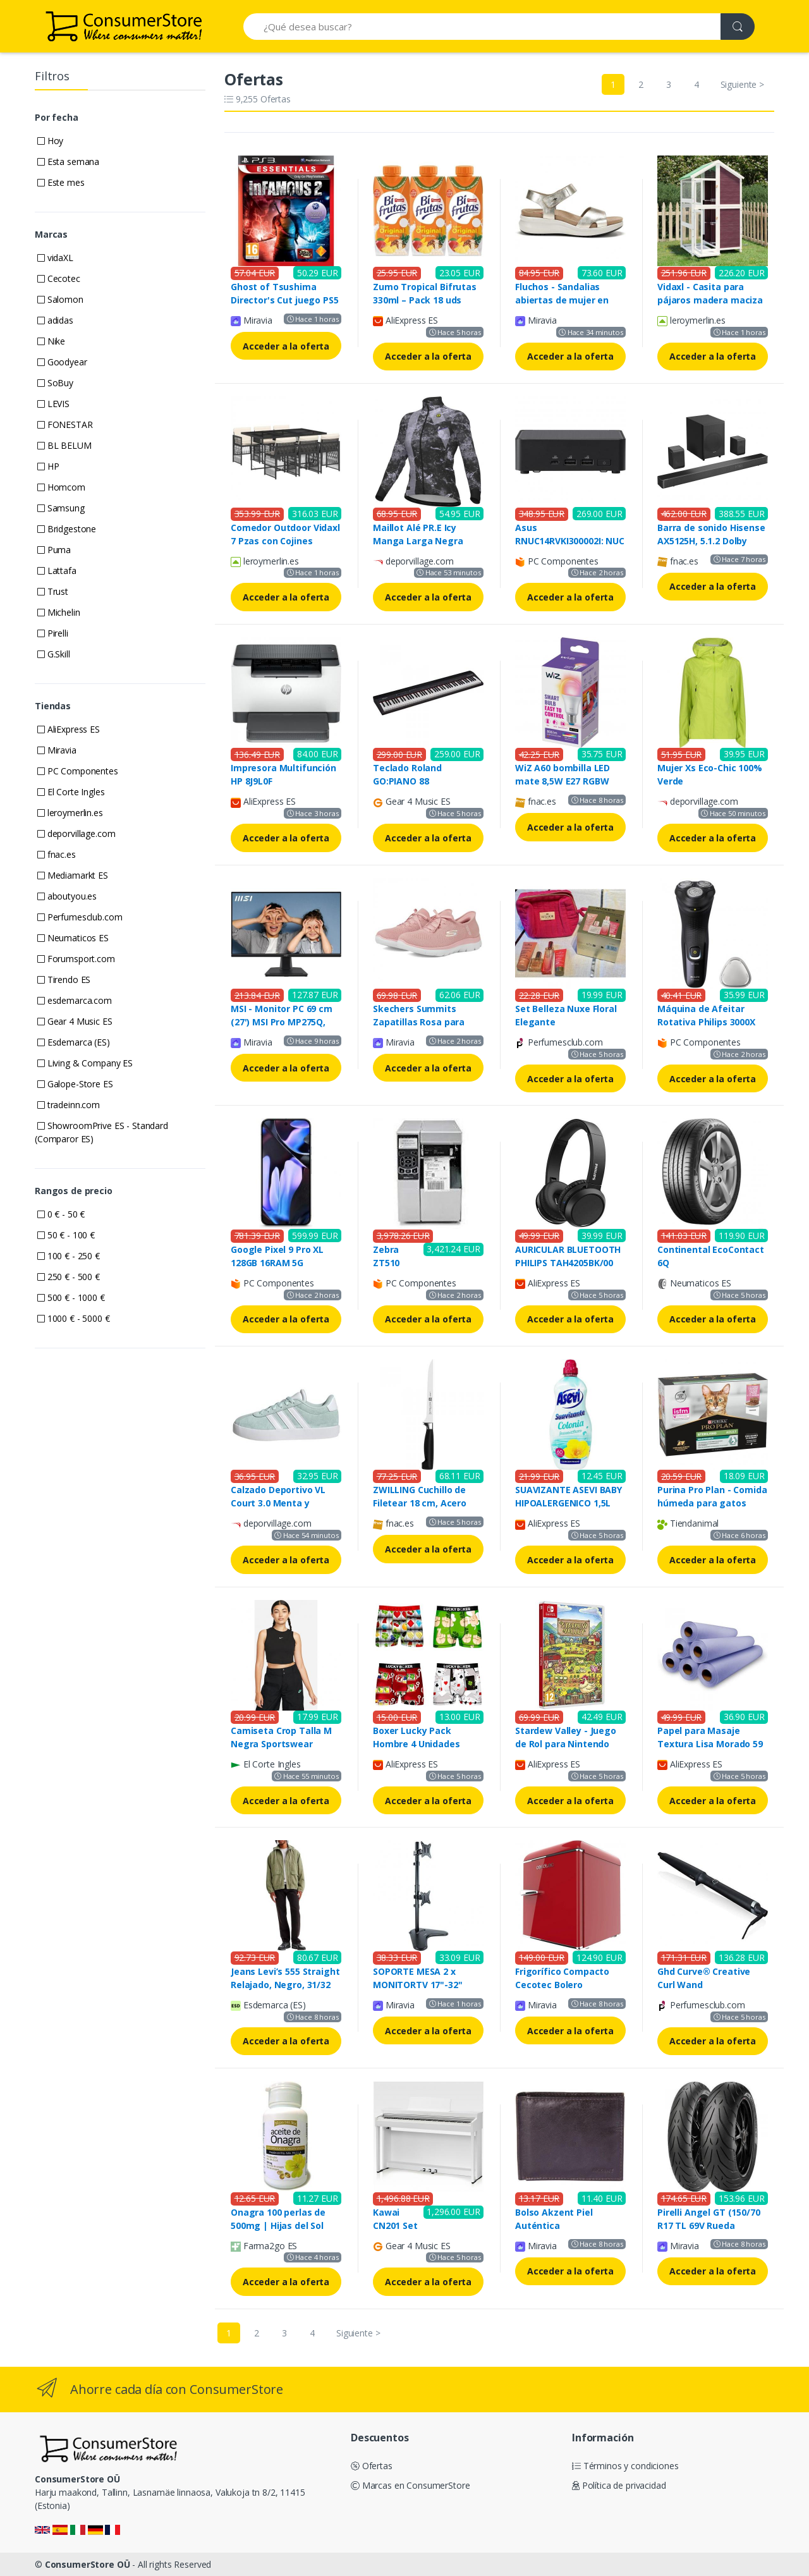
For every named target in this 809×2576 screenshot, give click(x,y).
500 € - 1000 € (71, 1297)
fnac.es (56, 854)
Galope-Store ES (75, 1084)
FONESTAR (65, 424)
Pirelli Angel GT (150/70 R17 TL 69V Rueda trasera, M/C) (708, 2225)
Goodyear (62, 362)
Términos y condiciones (625, 2466)
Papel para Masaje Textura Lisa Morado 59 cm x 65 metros (710, 1743)
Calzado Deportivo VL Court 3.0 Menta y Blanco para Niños (278, 1503)
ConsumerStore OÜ (87, 2564)
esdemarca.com (74, 1000)
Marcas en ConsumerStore (410, 2485)
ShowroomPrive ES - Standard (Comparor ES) (101, 1132)
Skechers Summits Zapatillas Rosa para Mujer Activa (419, 1022)
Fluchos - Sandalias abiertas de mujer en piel (562, 300)
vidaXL (55, 258)
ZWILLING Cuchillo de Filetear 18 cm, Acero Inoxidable (419, 1503)
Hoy (50, 141)
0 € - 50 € (61, 1214)
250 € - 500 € (68, 1277)
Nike (51, 341)
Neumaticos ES (73, 938)
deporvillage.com (76, 833)
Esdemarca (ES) (73, 1042)
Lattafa (56, 571)
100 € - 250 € (68, 1256)
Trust (52, 591)
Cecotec (58, 278)
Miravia (56, 750)
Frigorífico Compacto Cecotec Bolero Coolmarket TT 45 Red (564, 1984)
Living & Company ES (85, 1063)
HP (48, 466)
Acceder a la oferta (286, 346)
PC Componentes (77, 771)
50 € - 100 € (66, 1235)
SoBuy (55, 383)
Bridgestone (66, 529)
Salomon (60, 299)
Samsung (61, 508)
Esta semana (68, 162)
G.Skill (53, 654)
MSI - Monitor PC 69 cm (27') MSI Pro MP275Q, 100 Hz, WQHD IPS (281, 1022)
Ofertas (371, 2466)
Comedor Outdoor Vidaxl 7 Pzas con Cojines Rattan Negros (285, 541)
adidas (55, 320)
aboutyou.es (67, 896)
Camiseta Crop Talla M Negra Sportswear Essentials (281, 1743)
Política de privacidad (619, 2485)
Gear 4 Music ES (75, 1021)
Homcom (61, 487)
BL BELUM (64, 445)
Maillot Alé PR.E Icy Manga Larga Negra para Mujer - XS (418, 541)
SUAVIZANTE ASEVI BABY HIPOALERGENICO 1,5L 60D (568, 1503)
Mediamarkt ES (72, 875)
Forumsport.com (76, 959)
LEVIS (53, 404)
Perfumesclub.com (79, 917)
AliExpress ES (68, 729)
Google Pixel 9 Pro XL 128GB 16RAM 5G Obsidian (277, 1262)
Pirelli (52, 633)
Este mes (61, 182)
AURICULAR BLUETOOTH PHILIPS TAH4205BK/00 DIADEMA (568, 1262)
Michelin (58, 612)
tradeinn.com (68, 1105)
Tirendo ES (63, 980)
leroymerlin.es (70, 813)
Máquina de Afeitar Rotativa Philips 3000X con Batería (706, 1022)
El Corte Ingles (71, 792)
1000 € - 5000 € (73, 1318)
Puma (54, 550)
